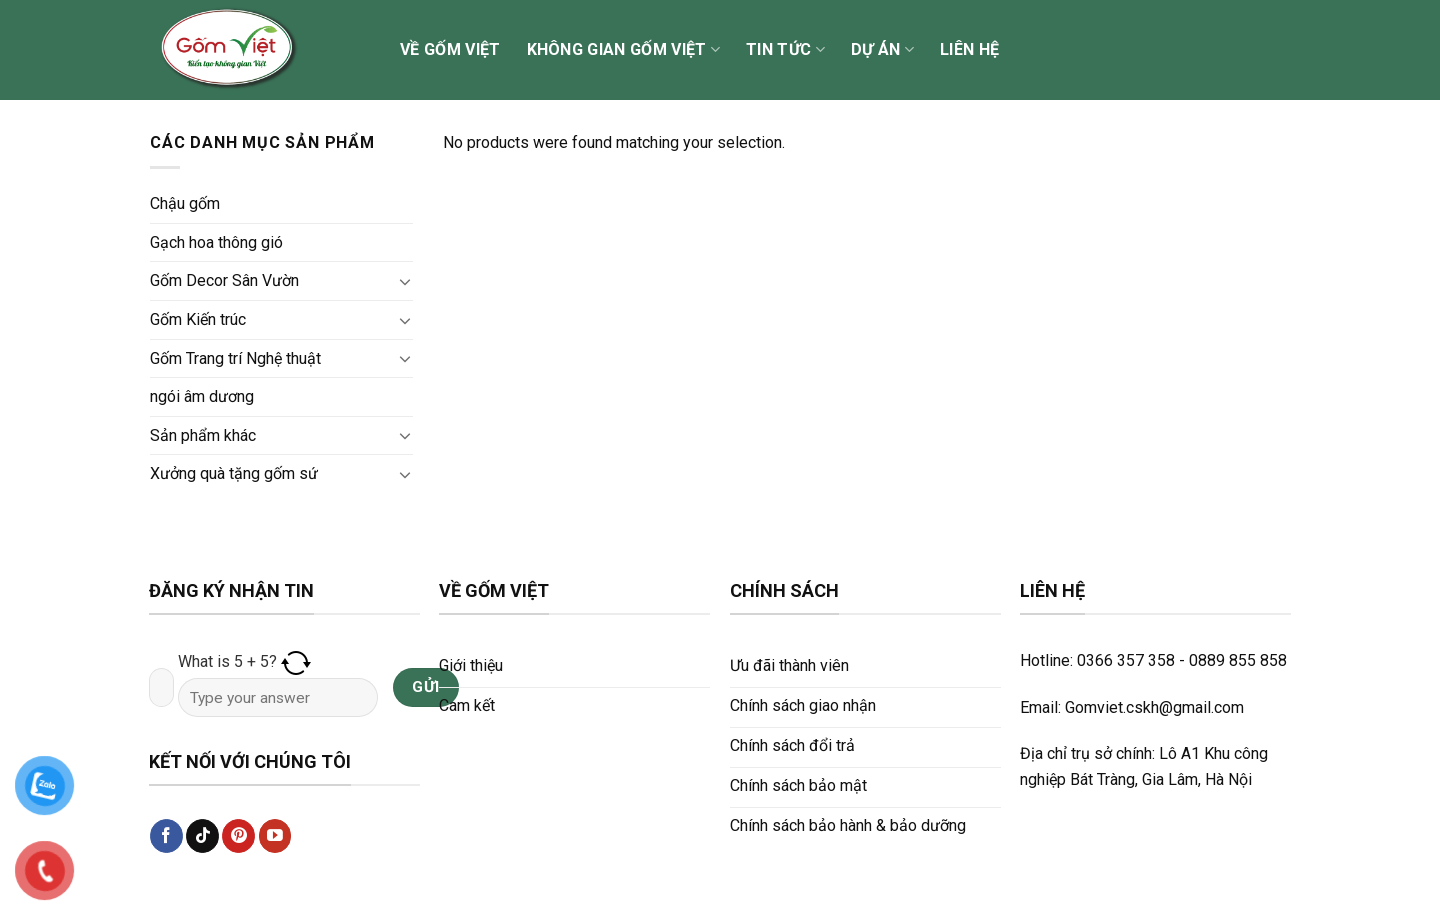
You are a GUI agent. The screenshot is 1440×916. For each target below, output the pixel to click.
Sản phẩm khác (203, 435)
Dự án (882, 50)
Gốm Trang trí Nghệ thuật (235, 358)
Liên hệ (969, 49)
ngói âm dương (202, 396)
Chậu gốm (185, 203)
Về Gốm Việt (450, 49)
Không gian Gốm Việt (624, 50)
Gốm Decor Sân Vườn (224, 280)
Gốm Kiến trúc (198, 319)
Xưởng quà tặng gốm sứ (234, 473)
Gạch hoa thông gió (216, 242)
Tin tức (785, 50)
